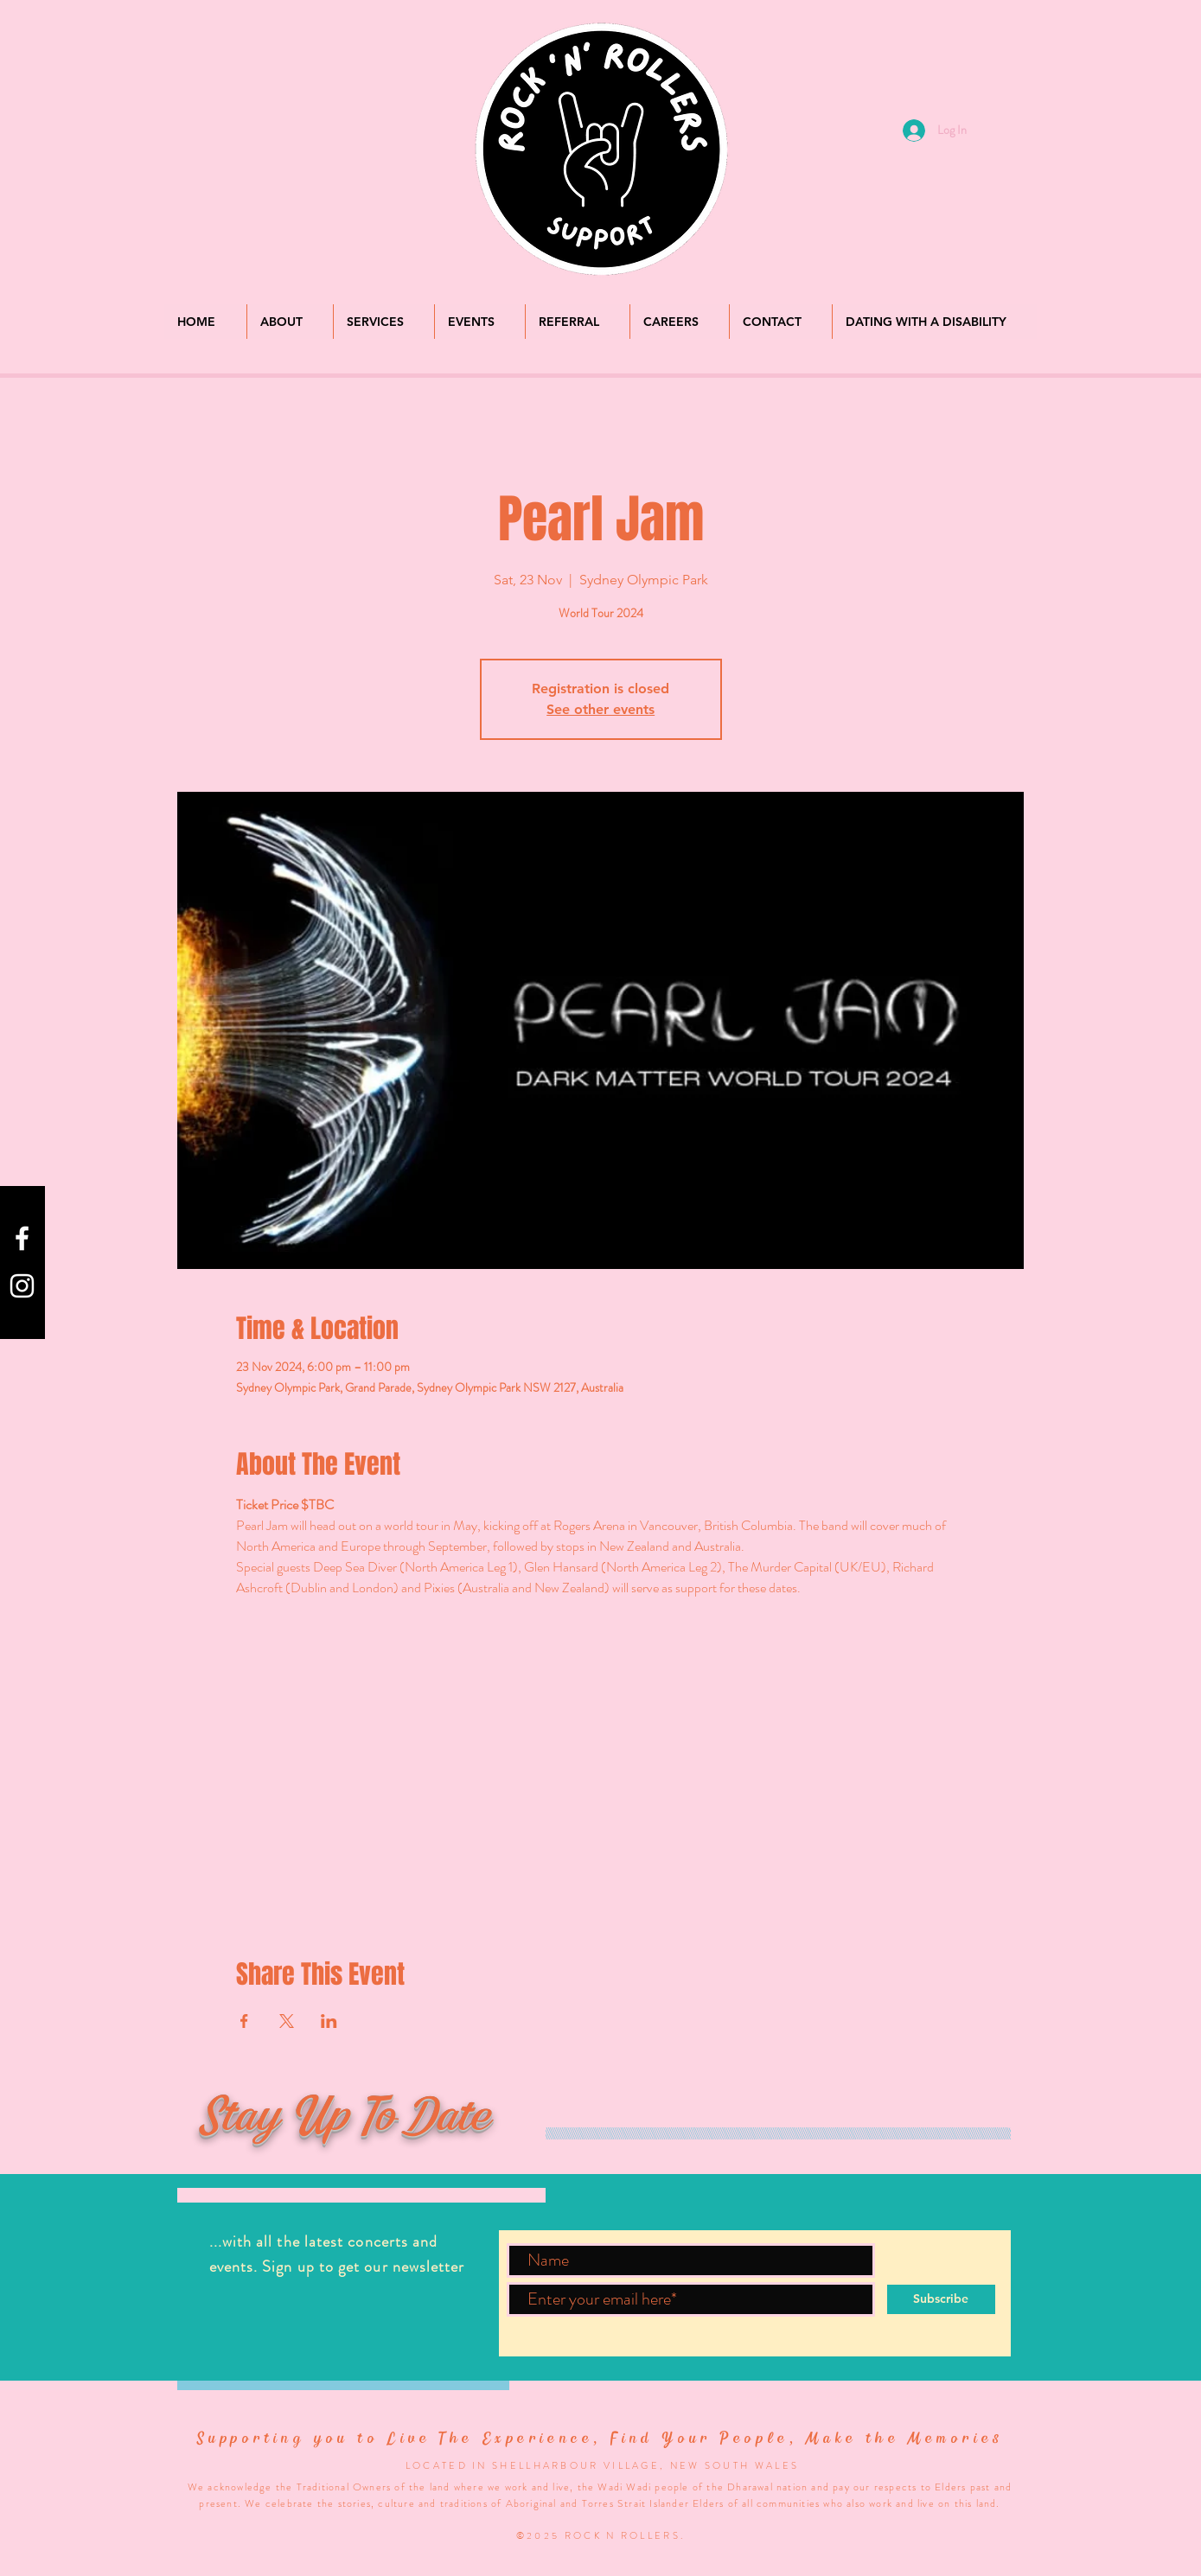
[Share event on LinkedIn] (329, 2021)
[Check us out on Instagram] (22, 1286)
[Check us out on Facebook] (22, 1238)
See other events (600, 709)
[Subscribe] (941, 2299)
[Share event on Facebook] (244, 2021)
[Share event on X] (286, 2021)
